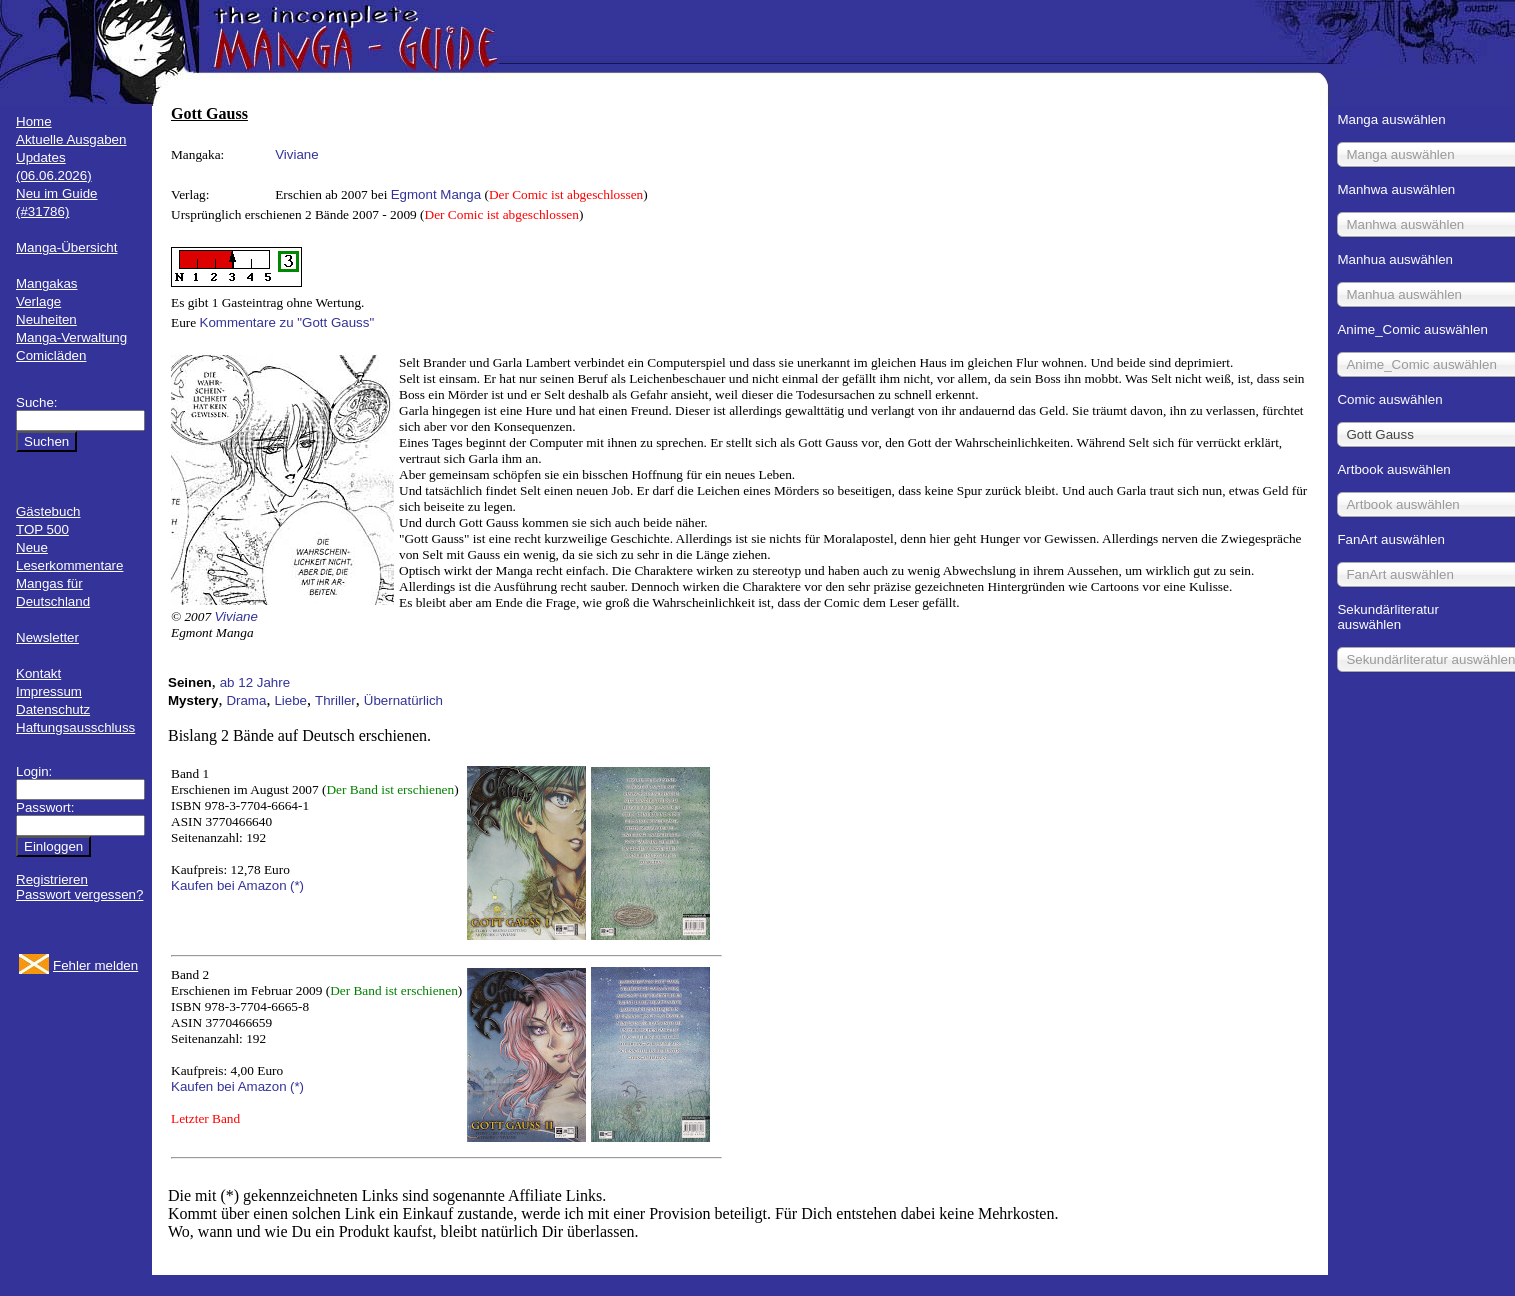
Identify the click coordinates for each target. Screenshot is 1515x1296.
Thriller (335, 700)
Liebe (290, 700)
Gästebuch (48, 511)
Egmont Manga (436, 194)
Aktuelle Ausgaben (71, 139)
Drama (246, 700)
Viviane (296, 154)
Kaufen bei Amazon (229, 885)
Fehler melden (95, 965)
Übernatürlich (403, 700)
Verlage (38, 301)
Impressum (49, 691)
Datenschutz (53, 709)
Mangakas (47, 283)
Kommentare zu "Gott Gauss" (287, 322)
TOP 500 (42, 529)
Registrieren (52, 879)
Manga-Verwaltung (71, 337)
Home (34, 121)
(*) (297, 885)
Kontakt (38, 673)
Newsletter (47, 637)
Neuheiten (46, 319)
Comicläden (51, 355)
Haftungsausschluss (75, 727)
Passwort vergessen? (79, 894)
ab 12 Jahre (255, 682)
